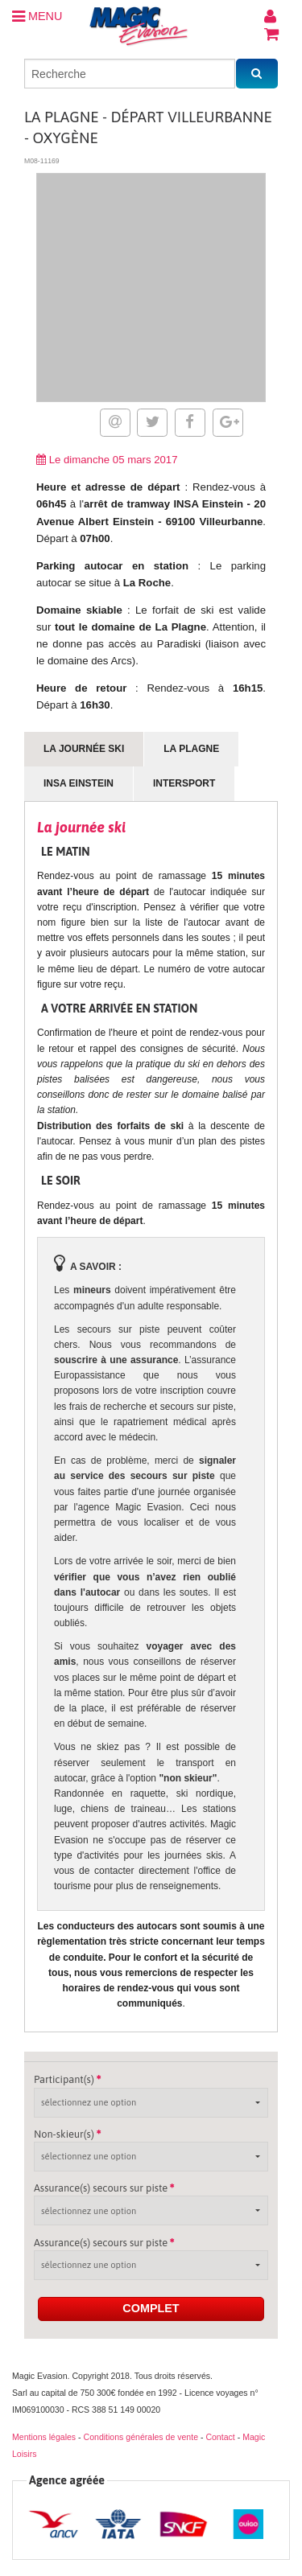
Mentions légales (44, 2437)
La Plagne (191, 748)
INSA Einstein (78, 783)
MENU (37, 16)
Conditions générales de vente (141, 2437)
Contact (219, 2437)
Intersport (184, 783)
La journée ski (83, 748)
